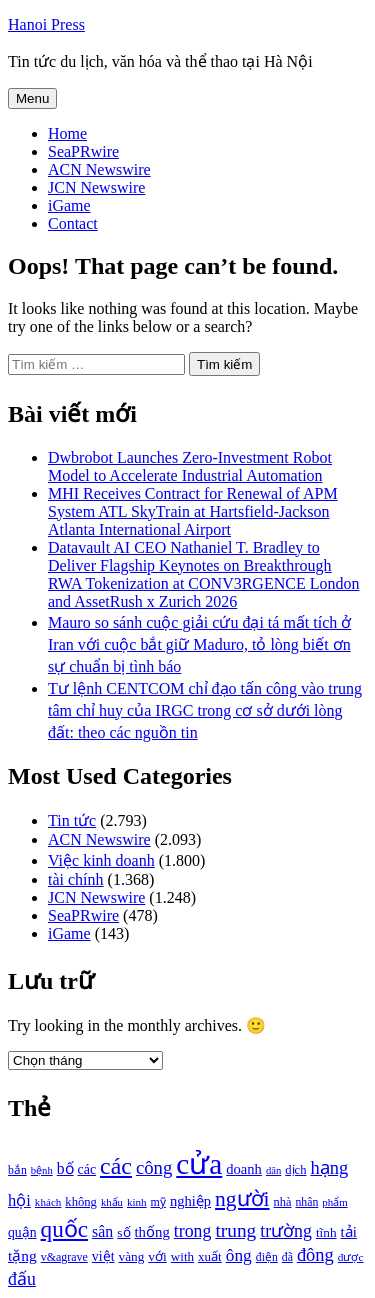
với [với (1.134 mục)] (157, 1256)
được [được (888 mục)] (351, 1257)
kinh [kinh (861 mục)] (137, 1202)
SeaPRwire (83, 151)
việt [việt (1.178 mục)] (103, 1256)
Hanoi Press (46, 24)
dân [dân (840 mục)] (273, 1170)
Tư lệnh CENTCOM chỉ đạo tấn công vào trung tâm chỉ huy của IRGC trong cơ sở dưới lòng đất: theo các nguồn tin (205, 710)
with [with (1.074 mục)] (182, 1256)
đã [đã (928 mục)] (287, 1257)
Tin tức (72, 820)
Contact (73, 223)
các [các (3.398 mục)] (116, 1166)
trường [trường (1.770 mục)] (286, 1231)
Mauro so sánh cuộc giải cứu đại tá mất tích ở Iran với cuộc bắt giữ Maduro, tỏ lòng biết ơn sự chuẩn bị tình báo (199, 644)
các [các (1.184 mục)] (87, 1169)
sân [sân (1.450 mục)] (102, 1231)
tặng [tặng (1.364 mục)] (22, 1255)
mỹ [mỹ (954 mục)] (158, 1202)
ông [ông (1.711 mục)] (239, 1255)
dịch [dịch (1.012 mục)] (295, 1170)
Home (67, 133)
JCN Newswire (96, 187)
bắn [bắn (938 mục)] (17, 1170)
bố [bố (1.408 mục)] (65, 1168)
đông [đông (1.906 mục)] (315, 1255)
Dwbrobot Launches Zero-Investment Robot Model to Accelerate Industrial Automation (190, 466)
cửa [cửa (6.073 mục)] (199, 1164)
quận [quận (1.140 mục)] (22, 1232)
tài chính (76, 879)
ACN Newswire (99, 169)
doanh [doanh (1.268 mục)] (244, 1169)
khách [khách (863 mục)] (48, 1202)
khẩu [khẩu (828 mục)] (112, 1202)
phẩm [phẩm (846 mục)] (334, 1202)
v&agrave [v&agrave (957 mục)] (64, 1257)
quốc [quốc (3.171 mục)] (65, 1229)
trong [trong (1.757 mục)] (193, 1231)
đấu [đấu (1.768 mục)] (22, 1279)
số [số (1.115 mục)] (123, 1232)
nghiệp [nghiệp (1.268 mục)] (190, 1201)
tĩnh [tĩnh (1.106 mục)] (326, 1232)
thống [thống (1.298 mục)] (152, 1232)
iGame (69, 205)
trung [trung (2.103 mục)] (235, 1230)
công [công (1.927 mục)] (154, 1167)
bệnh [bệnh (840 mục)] (42, 1170)
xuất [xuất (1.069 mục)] (210, 1256)
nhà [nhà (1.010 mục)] (283, 1202)
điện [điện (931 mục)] (267, 1257)
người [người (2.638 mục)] (242, 1199)
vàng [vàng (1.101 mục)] (132, 1256)
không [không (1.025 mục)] (81, 1202)
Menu (32, 98)
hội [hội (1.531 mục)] (19, 1200)
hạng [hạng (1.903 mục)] (329, 1168)
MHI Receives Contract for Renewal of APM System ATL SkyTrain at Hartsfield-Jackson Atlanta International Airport (193, 511)
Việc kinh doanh (101, 860)
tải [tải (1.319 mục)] (349, 1232)
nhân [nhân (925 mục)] (306, 1202)
